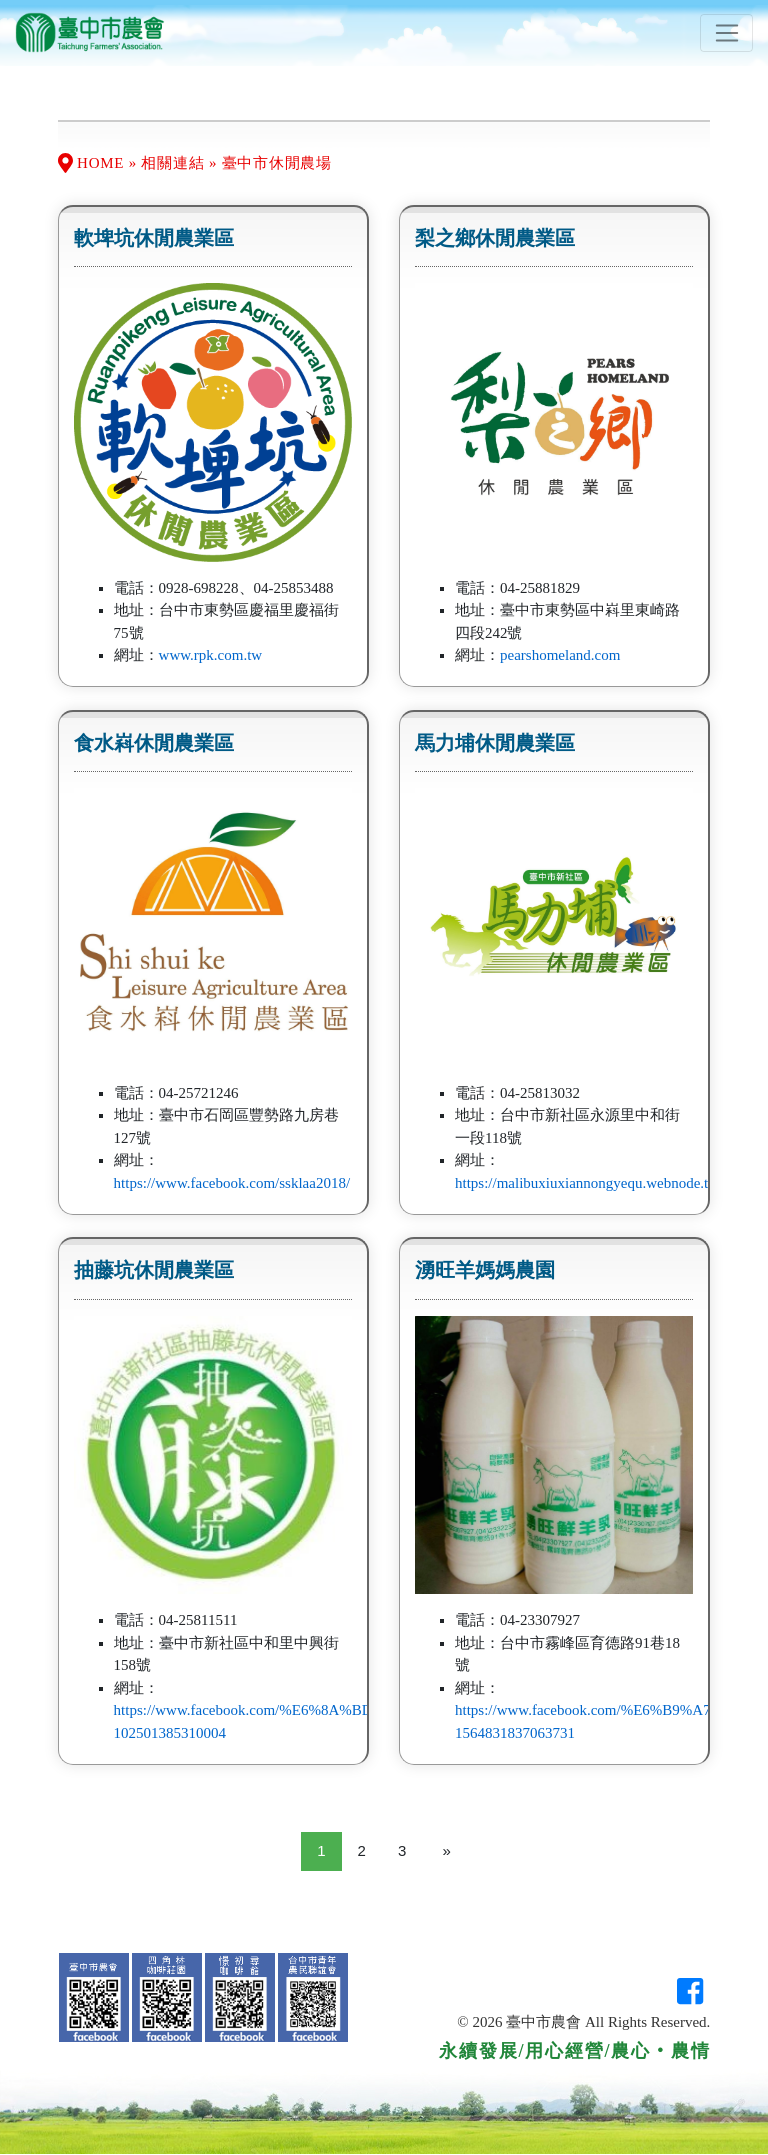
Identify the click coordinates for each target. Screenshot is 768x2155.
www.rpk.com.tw (211, 655)
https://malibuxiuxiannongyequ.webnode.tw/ (589, 1183)
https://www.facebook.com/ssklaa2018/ (232, 1183)
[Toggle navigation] (726, 33)
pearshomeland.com (560, 655)
